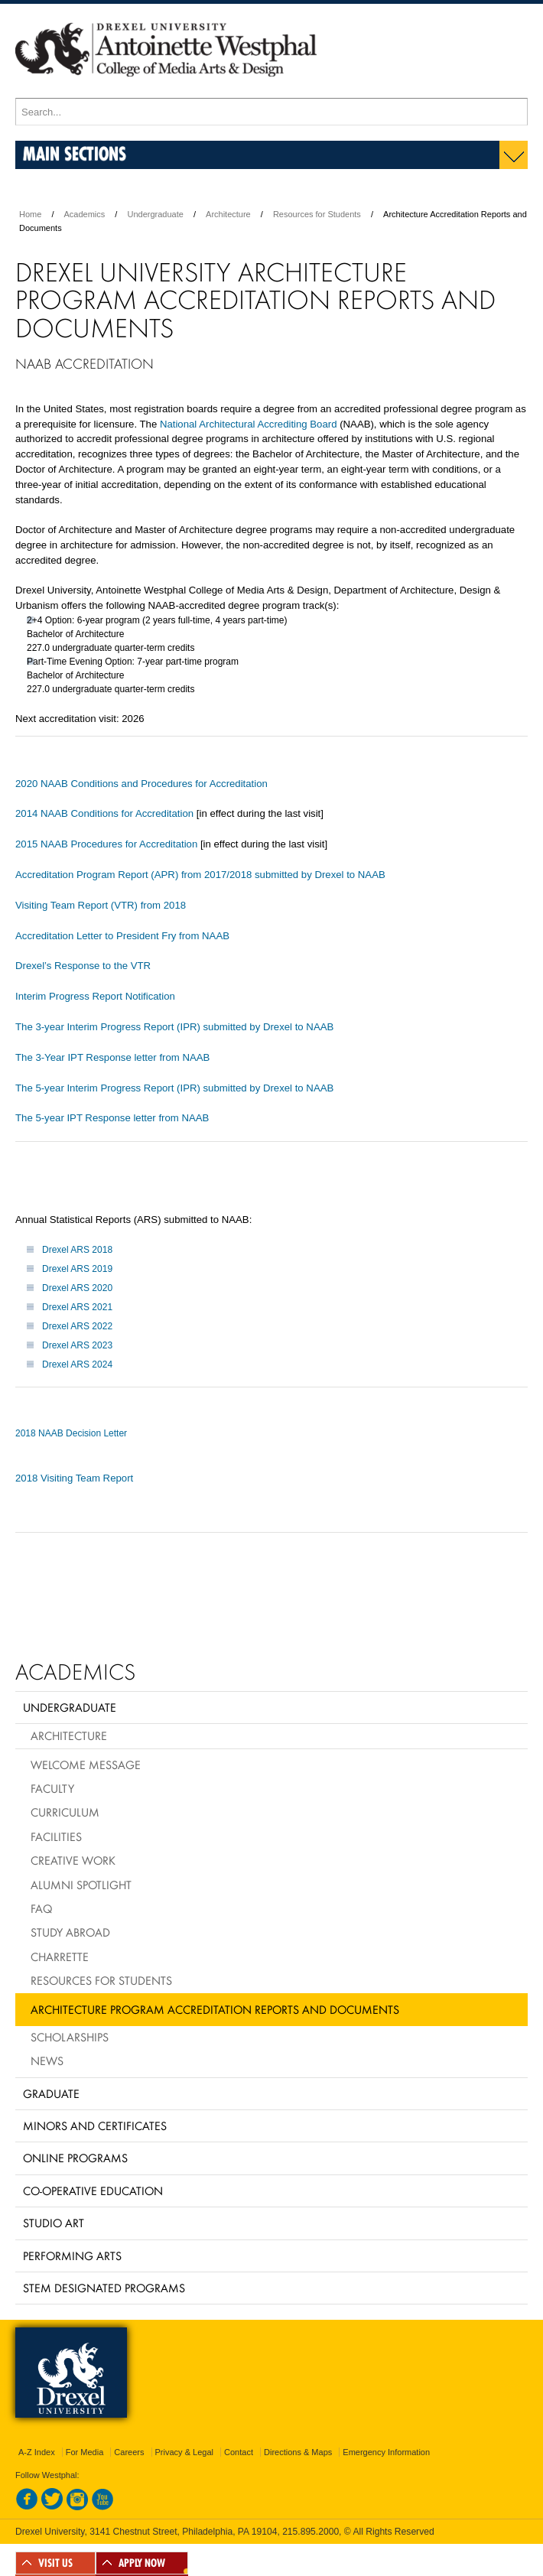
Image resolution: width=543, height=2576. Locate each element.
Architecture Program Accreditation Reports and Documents (215, 2009)
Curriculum (65, 1812)
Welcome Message (86, 1764)
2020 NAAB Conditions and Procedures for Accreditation (141, 783)
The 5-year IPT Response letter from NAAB (112, 1118)
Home (30, 214)
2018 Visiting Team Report (74, 1478)
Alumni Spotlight (81, 1884)
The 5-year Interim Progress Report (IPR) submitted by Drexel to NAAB (174, 1088)
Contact (238, 2452)
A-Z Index (36, 2452)
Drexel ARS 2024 (77, 1364)
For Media (85, 2452)
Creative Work (73, 1860)
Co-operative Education (93, 2190)
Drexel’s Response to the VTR (84, 965)
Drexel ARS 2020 (77, 1288)
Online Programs (75, 2157)
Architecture (228, 214)
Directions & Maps (298, 2452)
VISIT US (55, 2563)
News (47, 2060)
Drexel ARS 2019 (77, 1269)
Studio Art (53, 2222)
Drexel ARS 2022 (77, 1326)
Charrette (60, 1956)
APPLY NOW (142, 2563)
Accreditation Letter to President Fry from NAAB (122, 936)
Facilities (56, 1836)
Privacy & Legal (184, 2452)
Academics (85, 214)
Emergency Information (386, 2452)
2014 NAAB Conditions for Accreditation (104, 813)
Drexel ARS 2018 (77, 1249)
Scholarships (70, 2036)
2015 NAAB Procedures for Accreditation (106, 844)
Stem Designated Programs (104, 2287)
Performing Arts (72, 2255)
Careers (129, 2452)
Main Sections (74, 153)
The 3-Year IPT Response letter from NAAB (112, 1057)
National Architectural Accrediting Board (248, 424)
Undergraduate (155, 214)
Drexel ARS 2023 (77, 1345)
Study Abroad (70, 1932)
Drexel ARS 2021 (77, 1307)
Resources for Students (317, 214)
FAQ (41, 1908)
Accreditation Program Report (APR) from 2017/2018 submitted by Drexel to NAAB (200, 874)
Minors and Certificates (95, 2125)
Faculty (52, 1788)
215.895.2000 (310, 2531)
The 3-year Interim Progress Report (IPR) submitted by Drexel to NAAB (174, 1027)
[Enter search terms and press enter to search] (271, 111)
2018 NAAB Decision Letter (71, 1433)
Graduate (51, 2093)
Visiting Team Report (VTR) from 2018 (100, 905)
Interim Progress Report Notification (95, 996)
